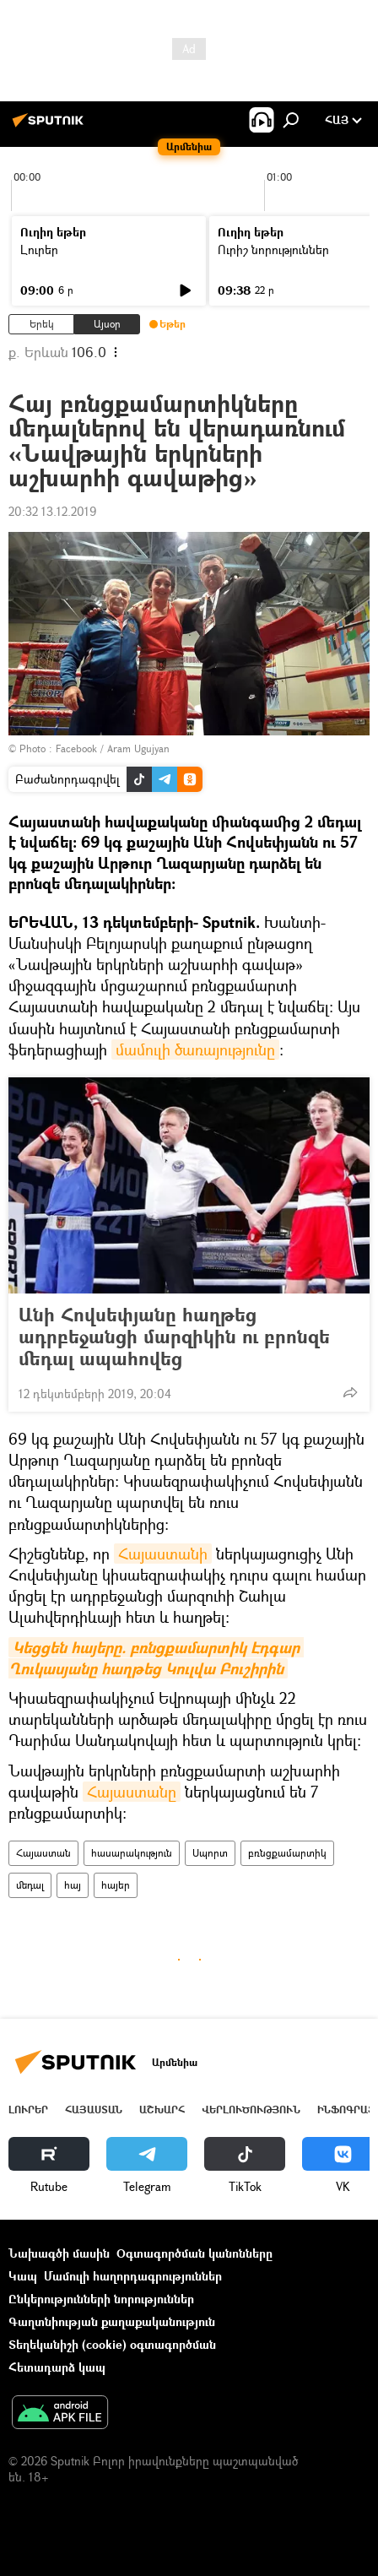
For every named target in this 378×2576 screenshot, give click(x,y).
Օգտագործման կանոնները (194, 2253)
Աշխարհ (162, 2109)
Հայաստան (43, 1853)
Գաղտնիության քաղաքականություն (111, 2321)
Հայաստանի (163, 1553)
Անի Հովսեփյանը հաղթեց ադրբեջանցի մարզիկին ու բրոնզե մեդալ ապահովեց (174, 1336)
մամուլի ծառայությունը (195, 1049)
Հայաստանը (131, 1792)
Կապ (22, 2276)
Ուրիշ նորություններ (273, 249)
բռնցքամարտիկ (287, 1853)
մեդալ (30, 1885)
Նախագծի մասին (59, 2253)
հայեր (115, 1885)
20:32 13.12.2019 (52, 511)
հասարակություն (131, 1853)
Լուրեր (39, 249)
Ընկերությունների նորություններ (101, 2299)
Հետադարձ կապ (56, 2367)
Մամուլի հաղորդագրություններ (133, 2276)
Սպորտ (210, 1853)
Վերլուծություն (251, 2109)
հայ (72, 1885)
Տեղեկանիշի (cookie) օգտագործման (112, 2344)
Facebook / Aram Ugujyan (113, 748)
